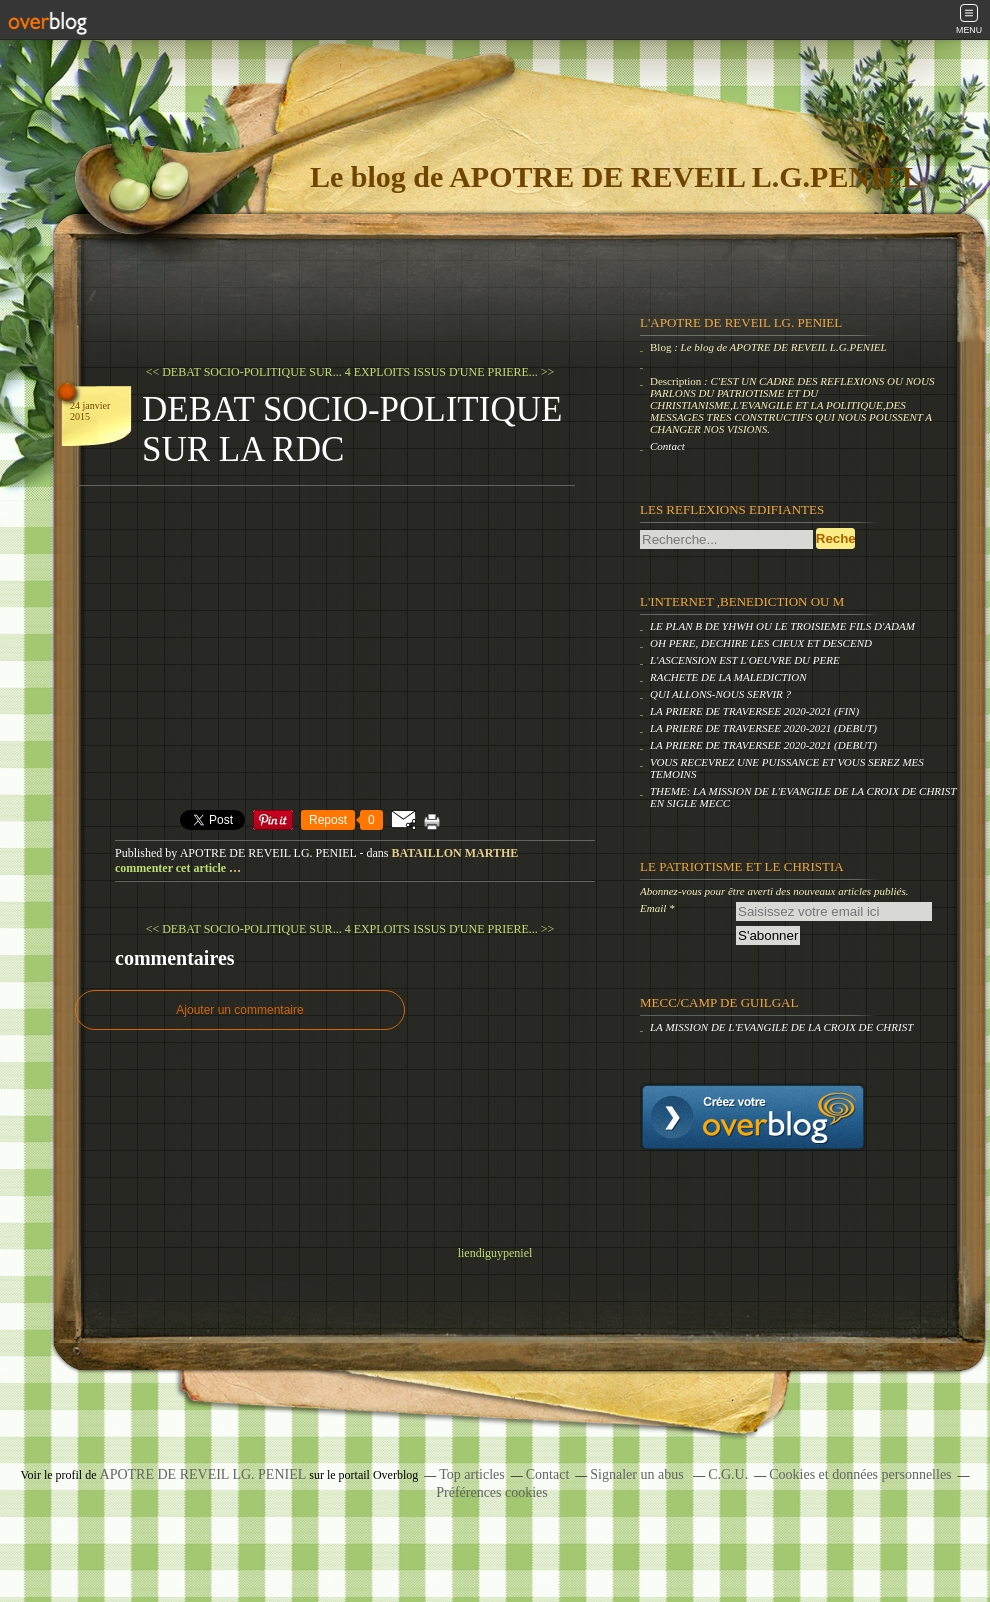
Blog (660, 347)
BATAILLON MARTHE (454, 853)
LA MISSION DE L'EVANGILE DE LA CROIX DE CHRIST (781, 1027)
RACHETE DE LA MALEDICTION (728, 677)
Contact (667, 446)
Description (677, 381)
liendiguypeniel (495, 1253)
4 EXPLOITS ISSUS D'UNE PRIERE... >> (450, 372)
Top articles (472, 1474)
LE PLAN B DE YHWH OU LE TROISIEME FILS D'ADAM (782, 626)
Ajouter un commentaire (239, 1010)
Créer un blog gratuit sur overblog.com (753, 1117)
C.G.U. (728, 1474)
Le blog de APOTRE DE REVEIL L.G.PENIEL (616, 176)
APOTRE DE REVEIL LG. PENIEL (203, 1474)
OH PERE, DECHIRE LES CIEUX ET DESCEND (761, 643)
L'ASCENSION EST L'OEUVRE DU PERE (745, 660)
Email (653, 908)
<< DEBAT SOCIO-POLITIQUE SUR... (244, 372)
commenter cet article (172, 868)
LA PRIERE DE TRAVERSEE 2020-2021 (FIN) (754, 711)
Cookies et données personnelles (860, 1474)
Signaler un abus (638, 1474)
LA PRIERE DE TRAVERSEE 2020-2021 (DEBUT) (763, 728)
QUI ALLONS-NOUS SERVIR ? (720, 694)
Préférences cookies (492, 1492)
